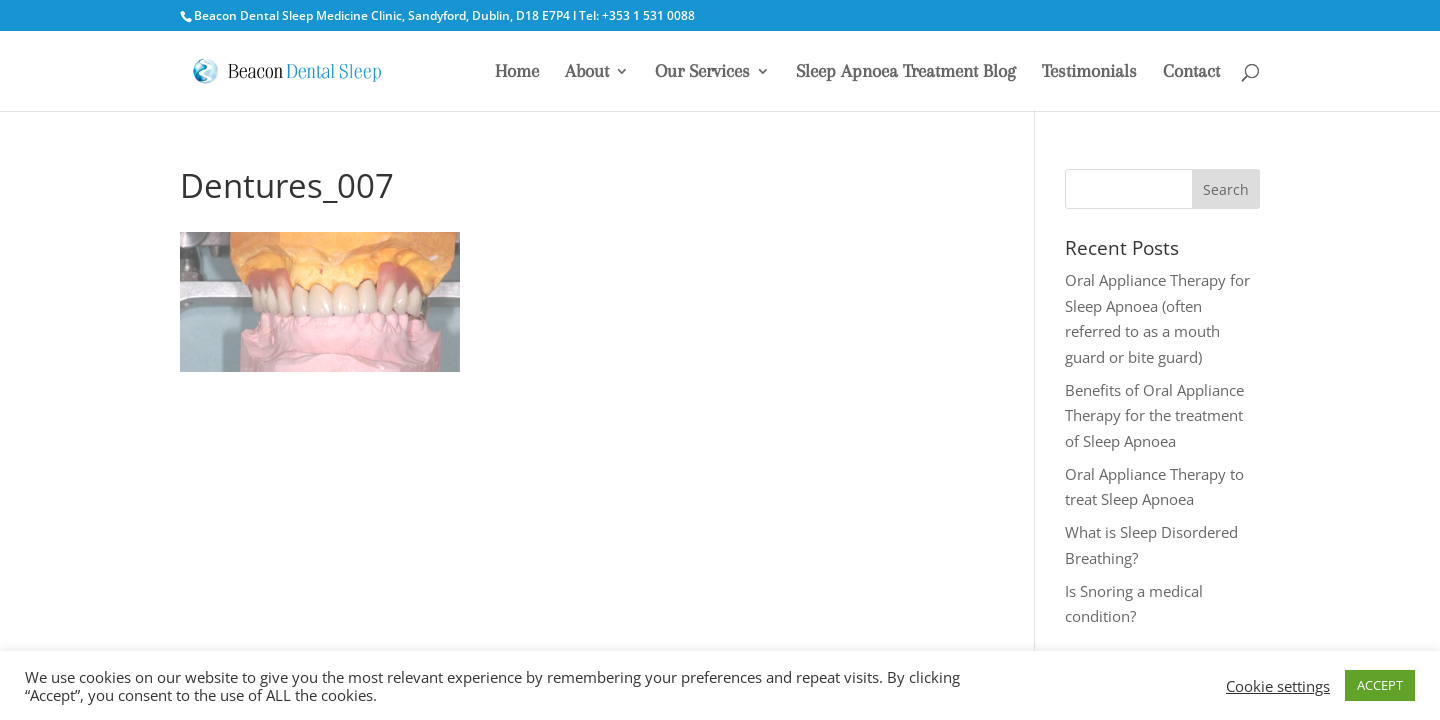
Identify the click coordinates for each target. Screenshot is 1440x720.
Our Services (702, 72)
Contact (1191, 72)
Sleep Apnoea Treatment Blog (906, 72)
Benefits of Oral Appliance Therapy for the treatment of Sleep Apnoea (1154, 415)
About (587, 72)
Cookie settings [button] (1278, 686)
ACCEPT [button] (1380, 685)
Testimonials (1089, 72)
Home (517, 72)
